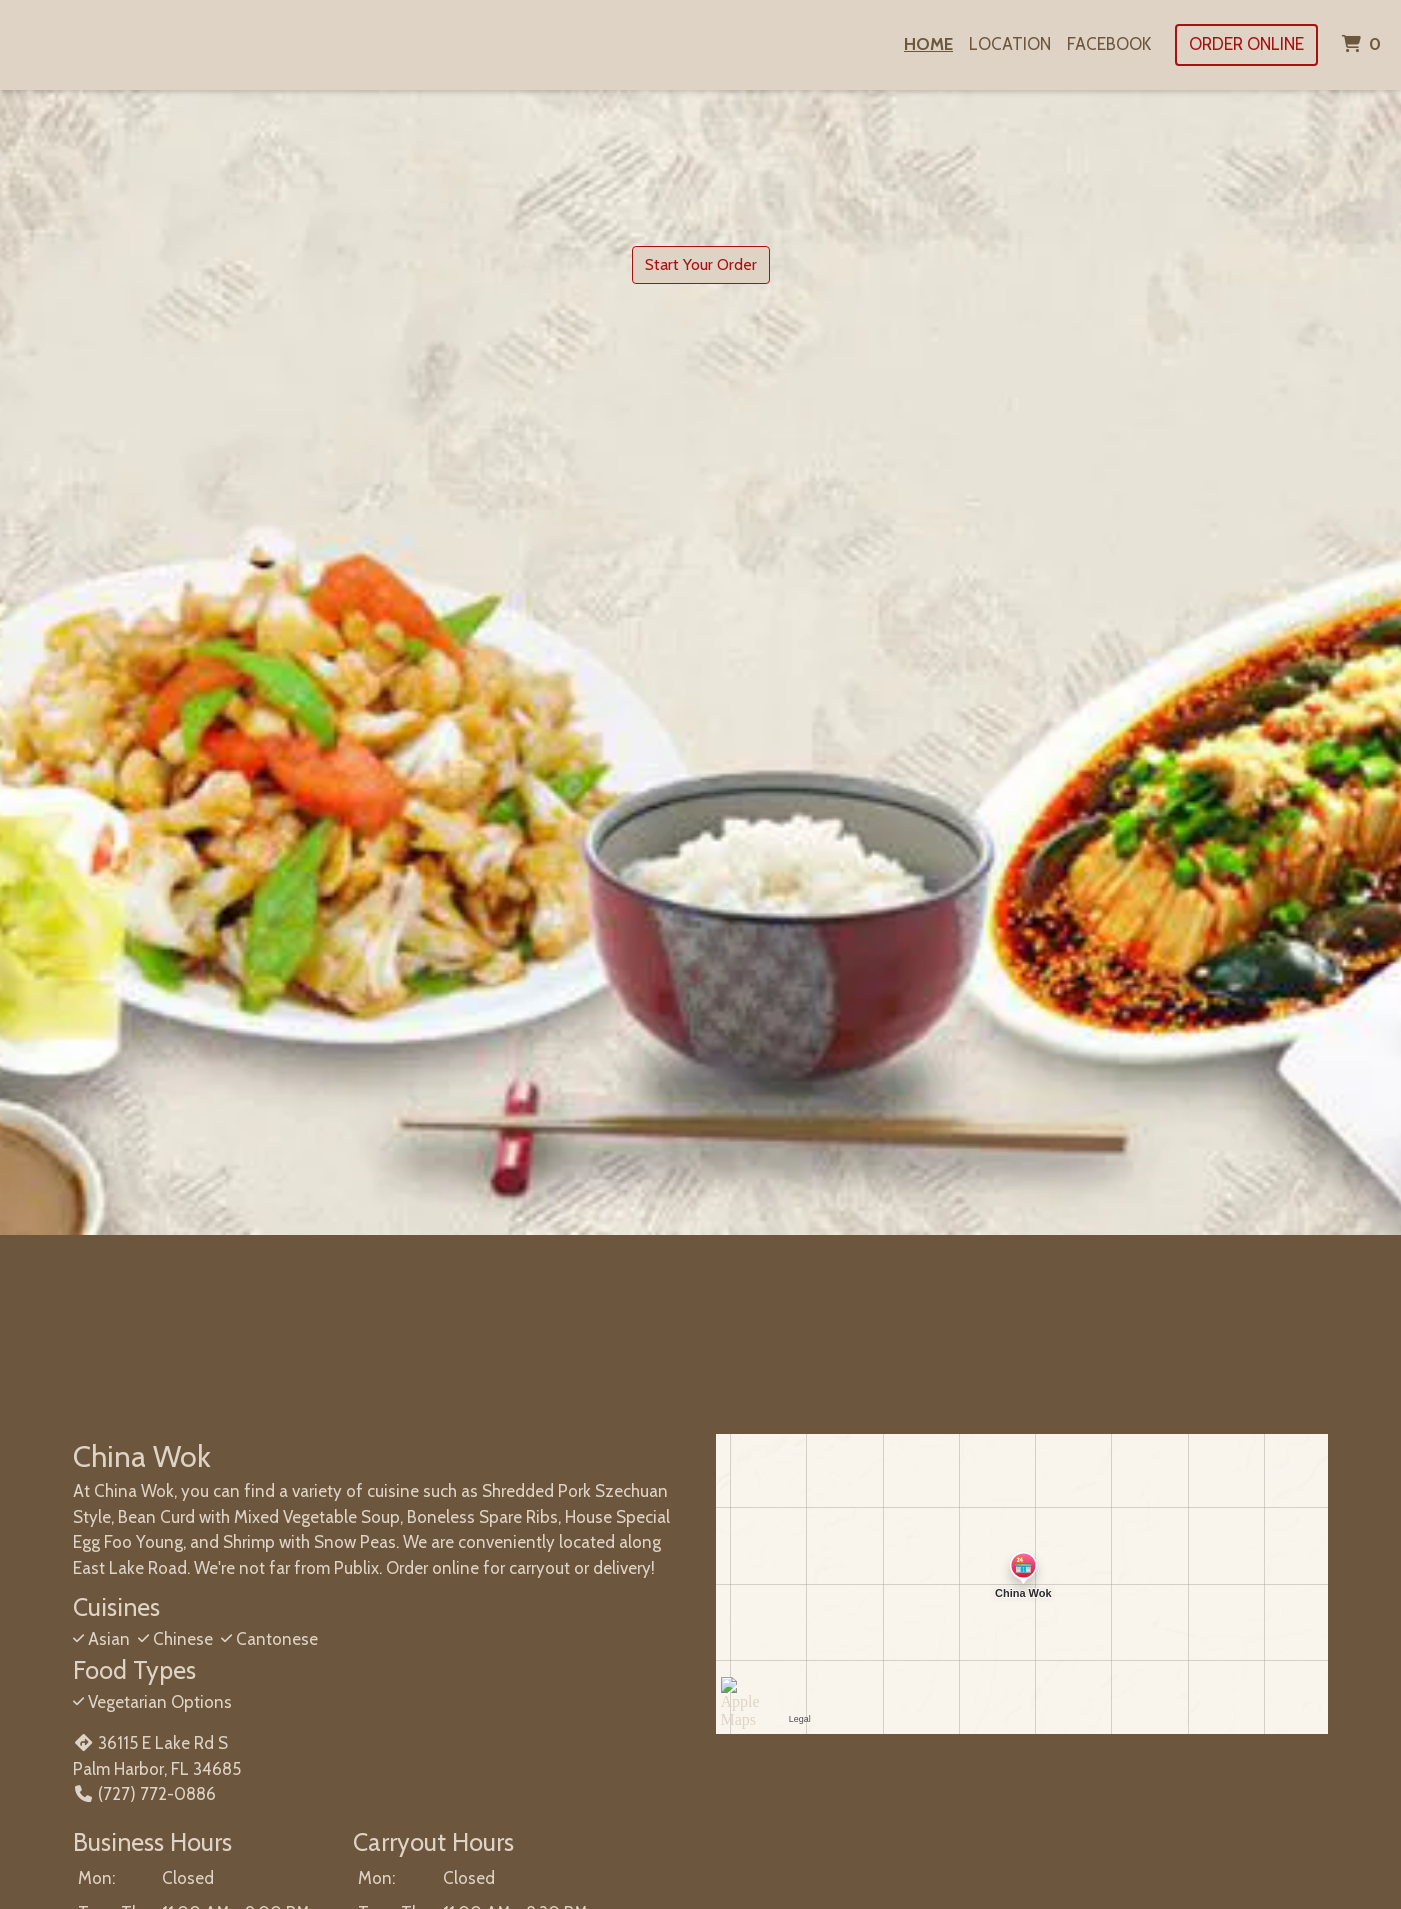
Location (1010, 44)
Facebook (1109, 44)
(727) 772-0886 (144, 1794)
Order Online (1246, 44)
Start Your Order (701, 264)
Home (928, 44)
